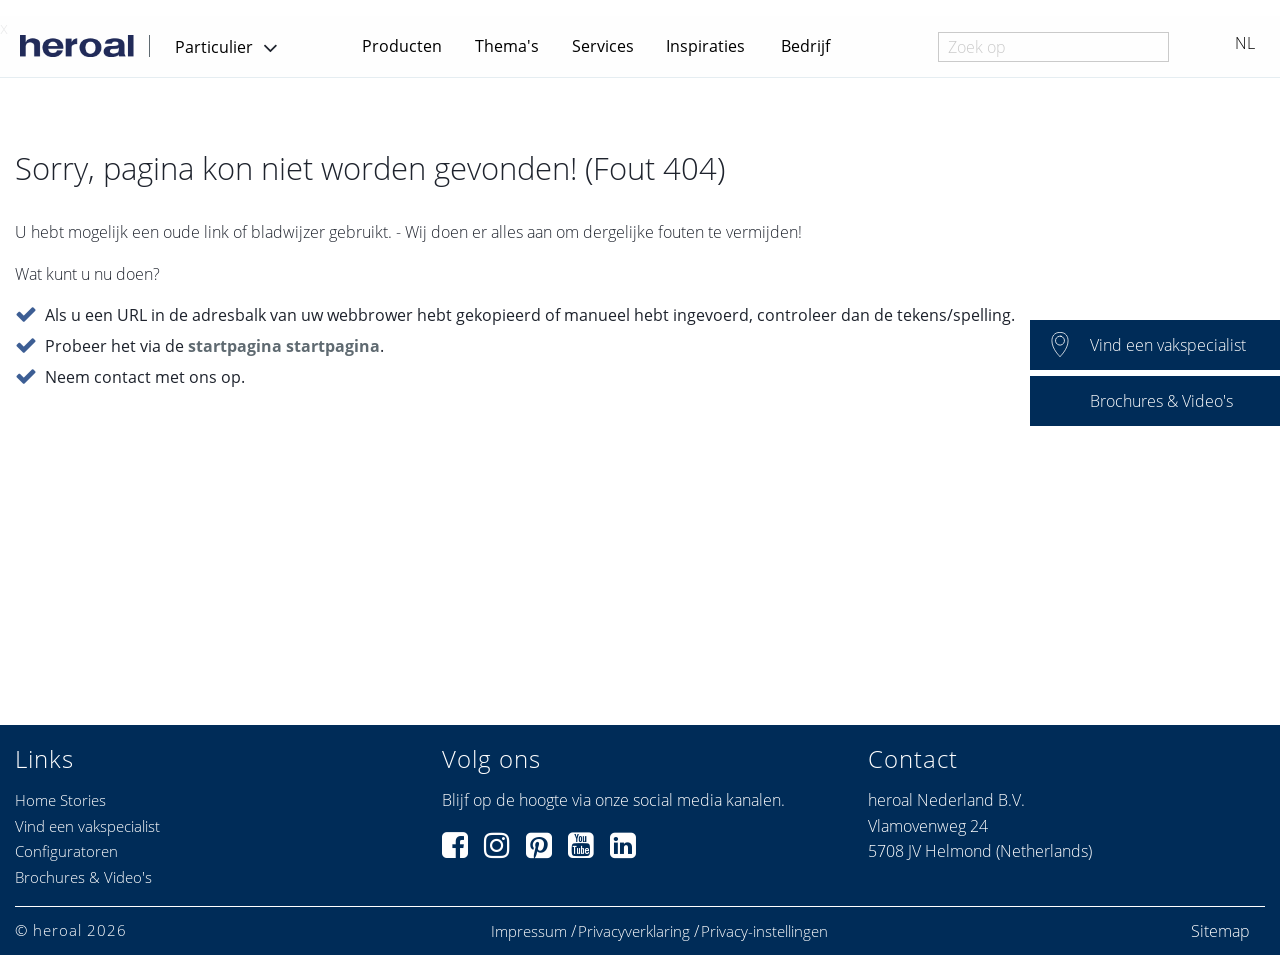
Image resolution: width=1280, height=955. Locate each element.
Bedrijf (805, 46)
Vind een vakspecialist (87, 826)
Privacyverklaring (634, 931)
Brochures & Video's (83, 877)
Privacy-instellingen (764, 931)
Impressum (529, 931)
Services (603, 46)
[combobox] (1053, 47)
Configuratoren (66, 851)
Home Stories (60, 800)
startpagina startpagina (284, 347)
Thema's (507, 46)
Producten (402, 46)
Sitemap (1220, 931)
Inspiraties (705, 46)
